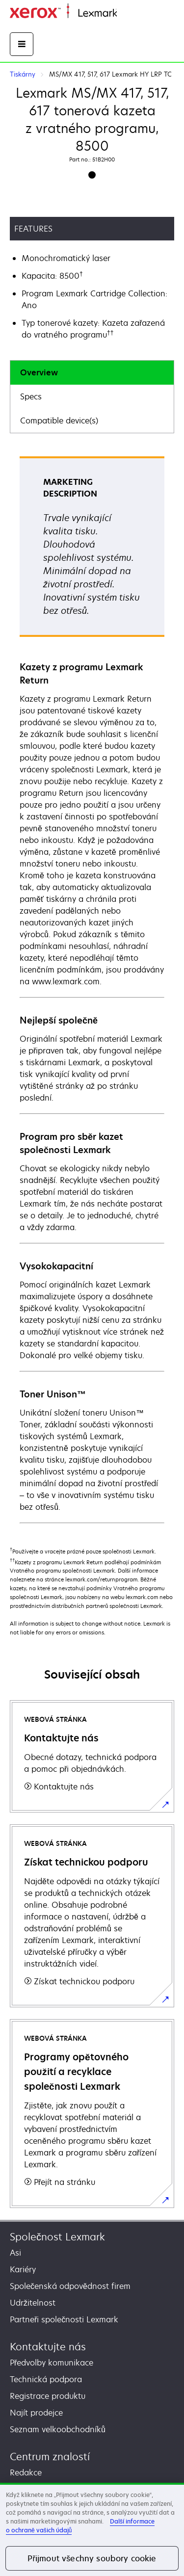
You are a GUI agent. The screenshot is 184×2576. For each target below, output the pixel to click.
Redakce (26, 2472)
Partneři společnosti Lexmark (64, 2319)
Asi (15, 2252)
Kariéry (23, 2269)
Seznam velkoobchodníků (57, 2429)
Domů (126, 13)
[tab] (92, 373)
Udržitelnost (32, 2302)
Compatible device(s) (59, 420)
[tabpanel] (92, 989)
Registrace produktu (47, 2396)
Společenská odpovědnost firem (70, 2286)
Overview (39, 372)
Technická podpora (46, 2379)
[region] (92, 2529)
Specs (31, 396)
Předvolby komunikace (51, 2362)
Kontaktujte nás (48, 2346)
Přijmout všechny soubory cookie (91, 2558)
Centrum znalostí (50, 2456)
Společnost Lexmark (57, 2236)
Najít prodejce (36, 2412)
